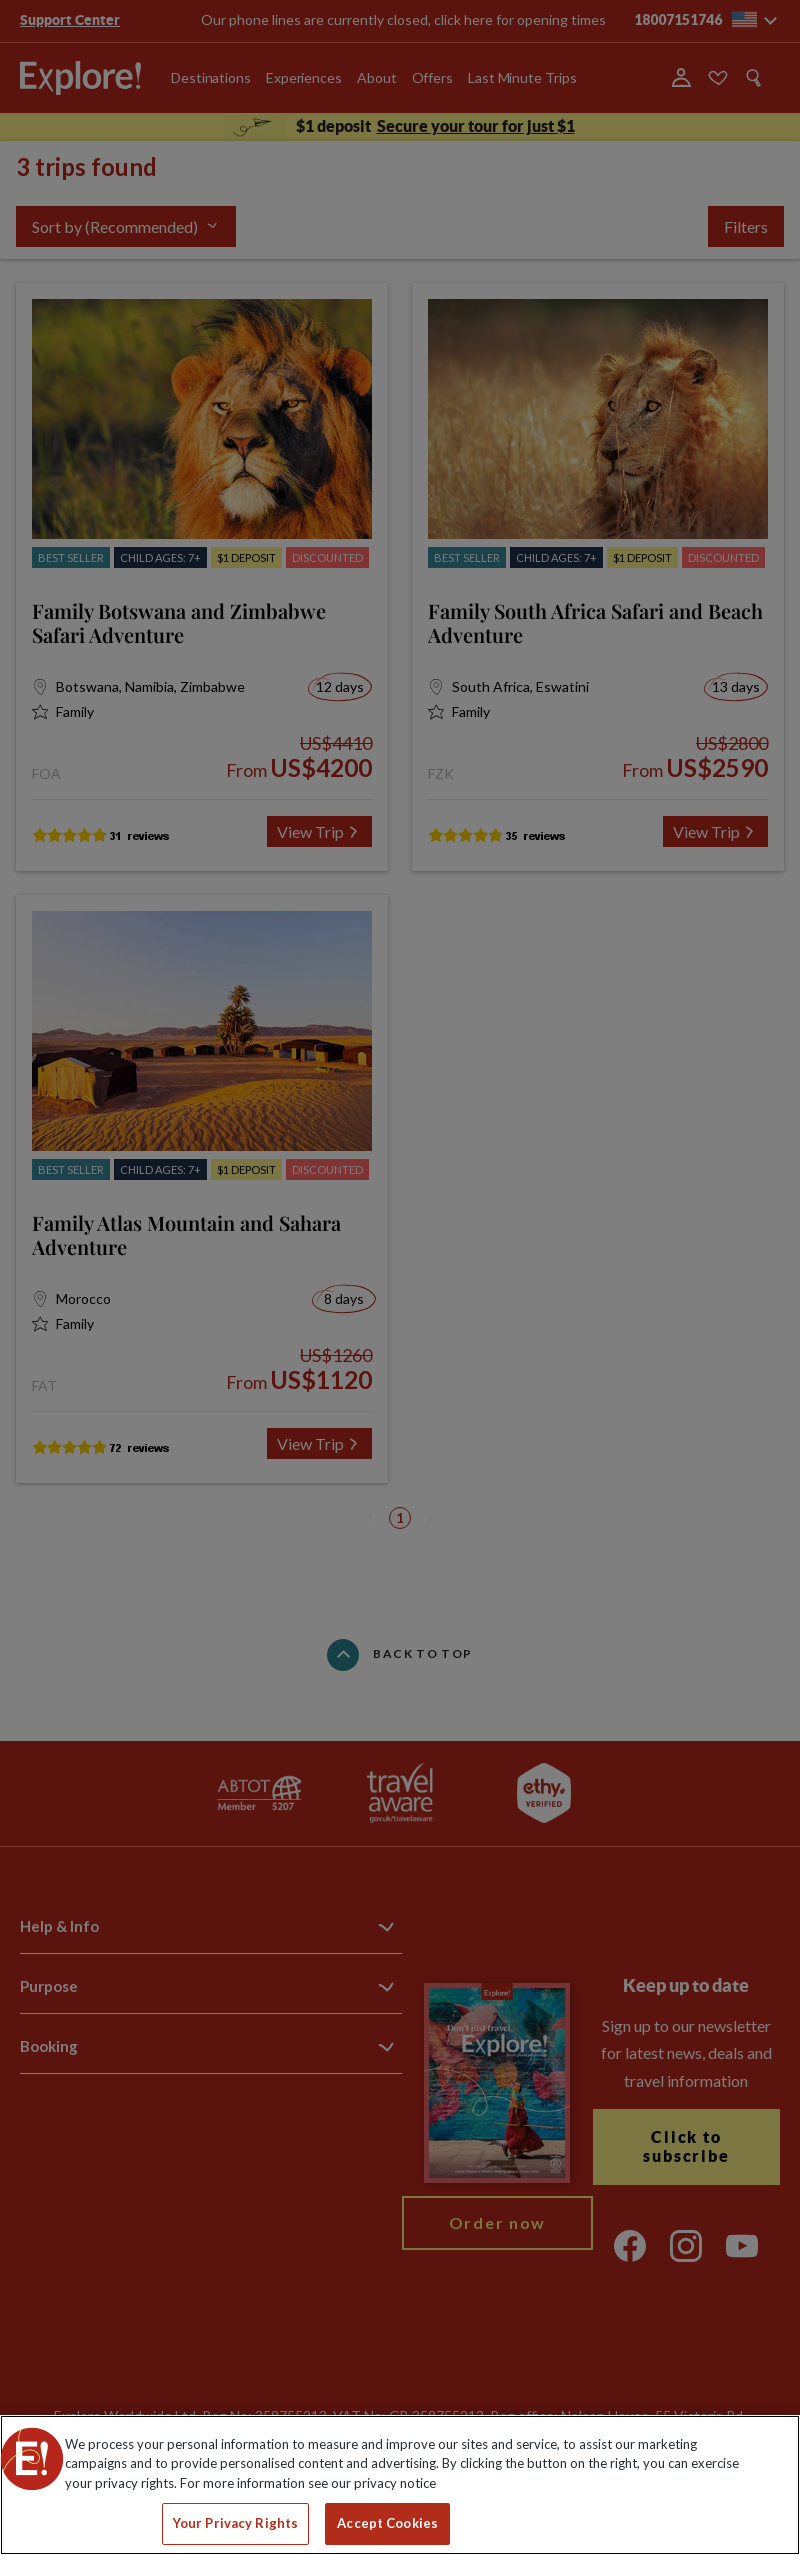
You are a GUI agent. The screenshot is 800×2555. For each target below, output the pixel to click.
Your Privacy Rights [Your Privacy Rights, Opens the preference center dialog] (235, 2523)
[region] (400, 2485)
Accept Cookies (387, 2523)
